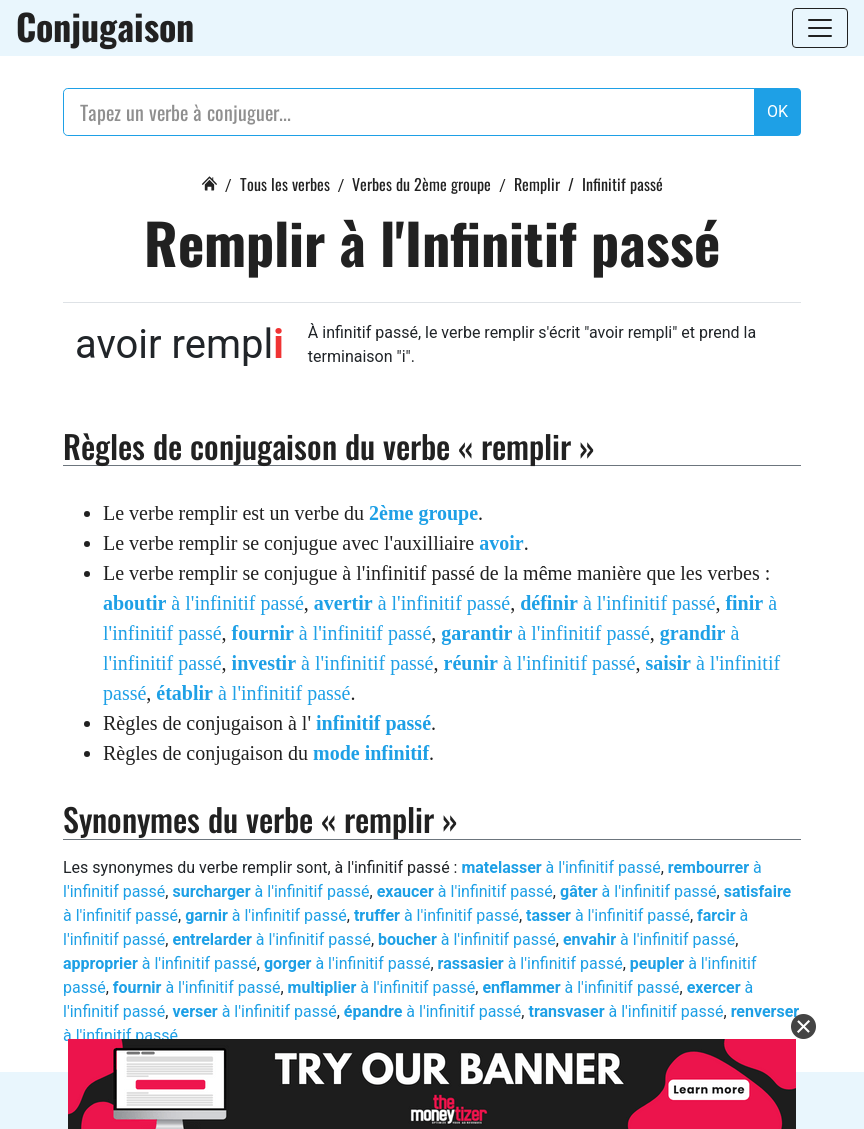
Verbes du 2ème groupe (421, 184)
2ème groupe (423, 513)
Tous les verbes (285, 184)
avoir (501, 543)
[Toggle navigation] (820, 28)
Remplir (537, 184)
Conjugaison (105, 26)
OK (777, 111)
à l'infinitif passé (203, 603)
